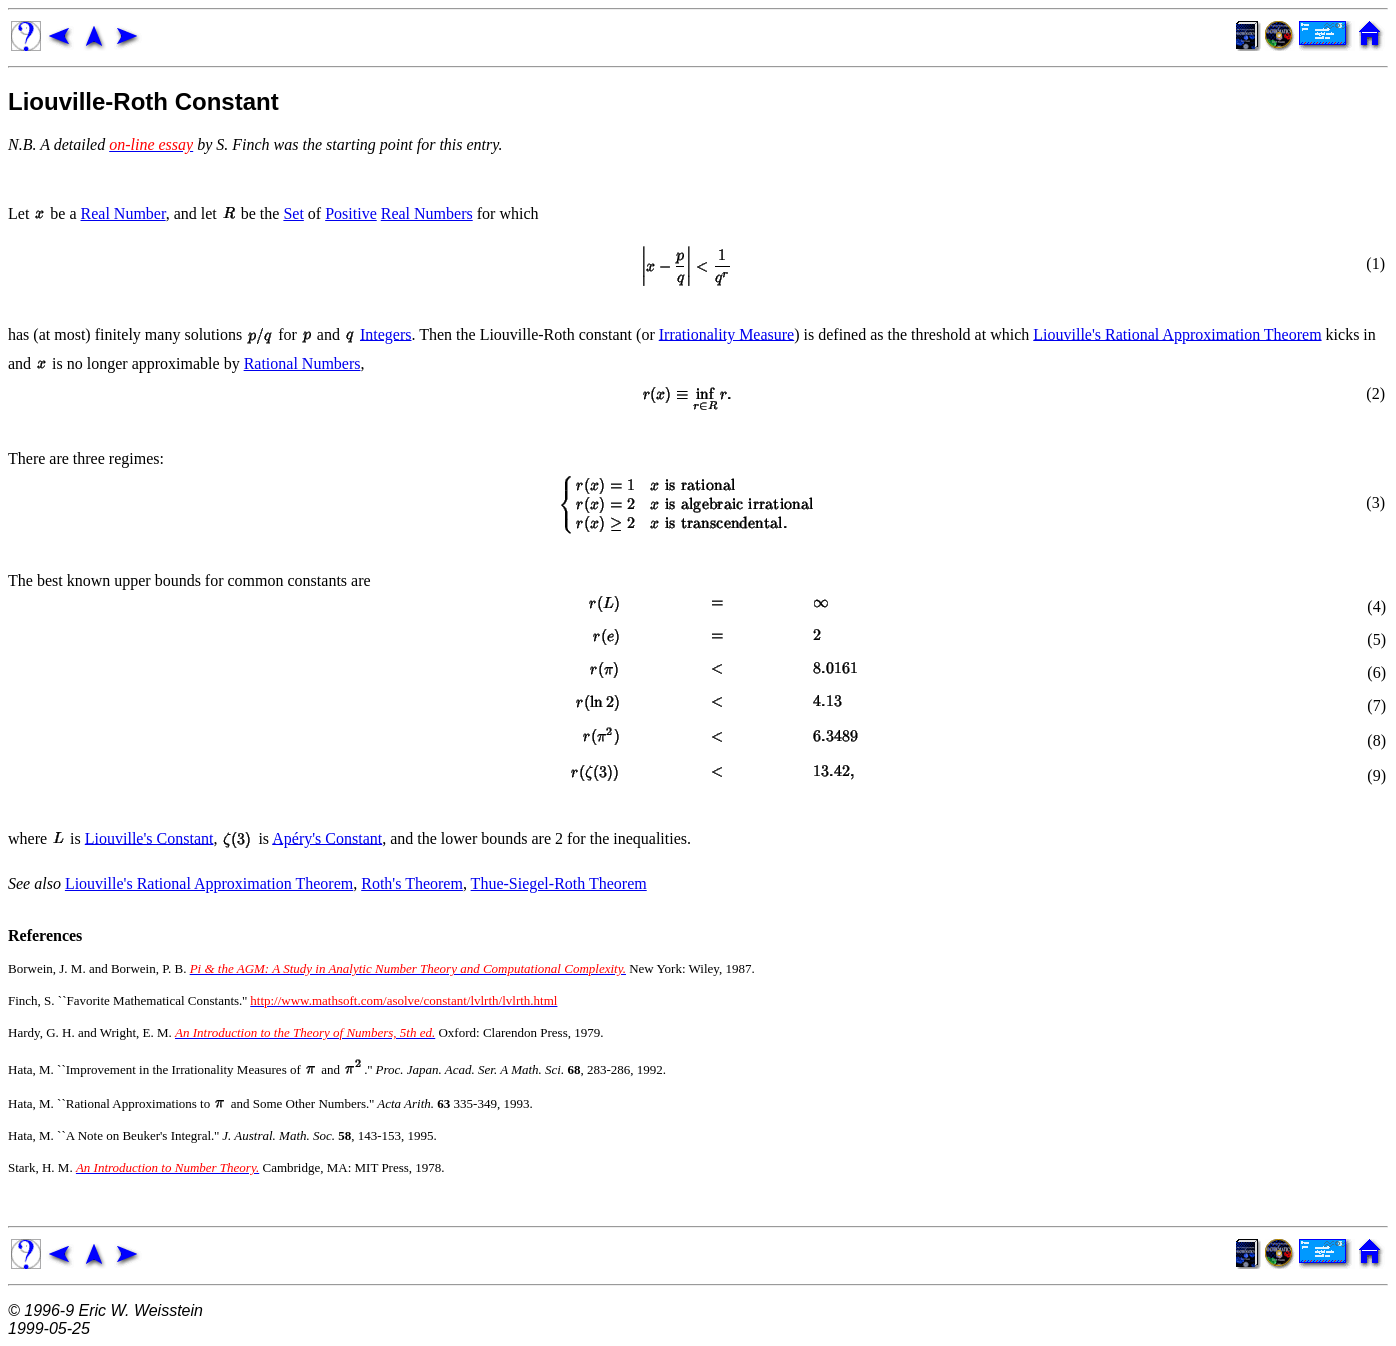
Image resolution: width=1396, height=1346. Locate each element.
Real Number (123, 213)
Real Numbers (427, 213)
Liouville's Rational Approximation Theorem (1177, 333)
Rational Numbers (302, 363)
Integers (386, 333)
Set (293, 213)
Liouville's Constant (149, 837)
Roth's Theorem (412, 883)
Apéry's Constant (327, 837)
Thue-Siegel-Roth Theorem (559, 883)
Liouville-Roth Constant (143, 101)
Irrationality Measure (727, 333)
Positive (351, 213)
